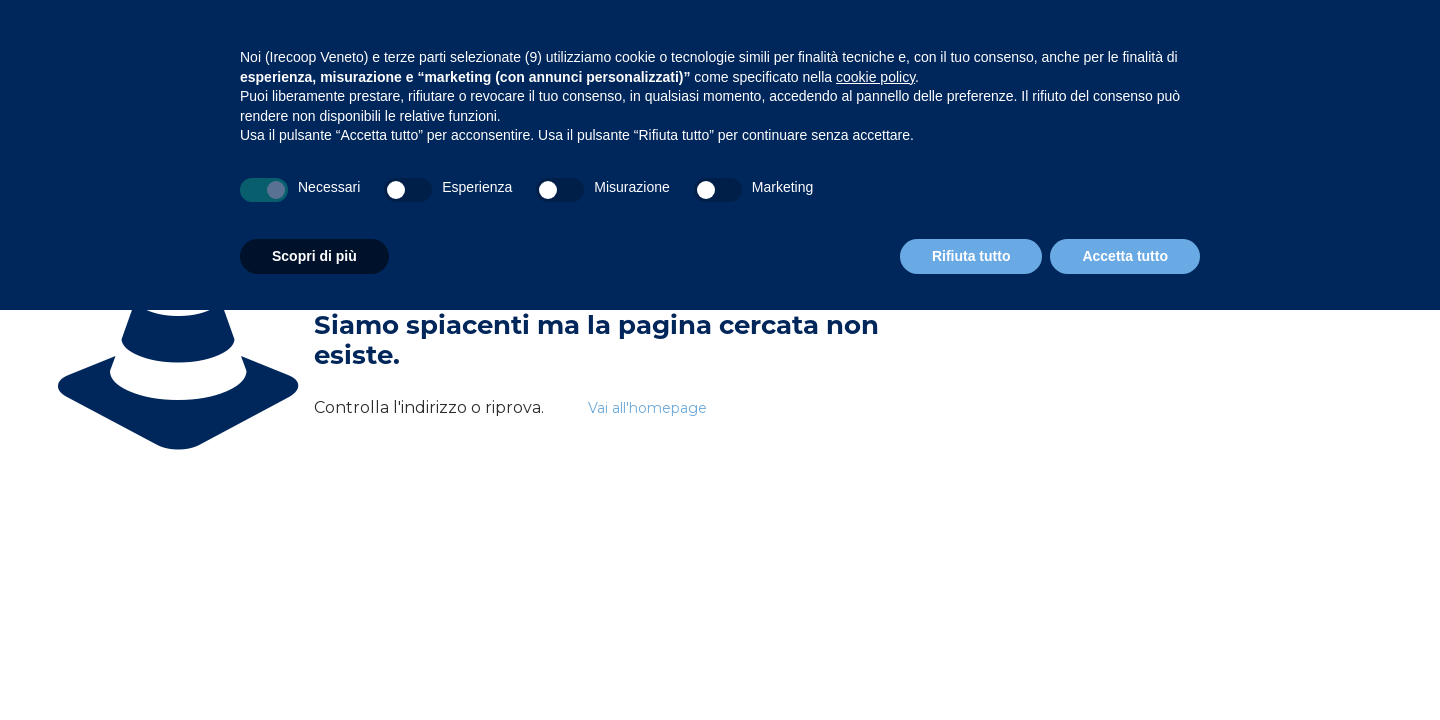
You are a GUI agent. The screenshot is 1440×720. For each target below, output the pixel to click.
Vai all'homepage (647, 408)
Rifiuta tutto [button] (971, 256)
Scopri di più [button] (314, 256)
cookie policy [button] (875, 77)
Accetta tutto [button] (1125, 256)
